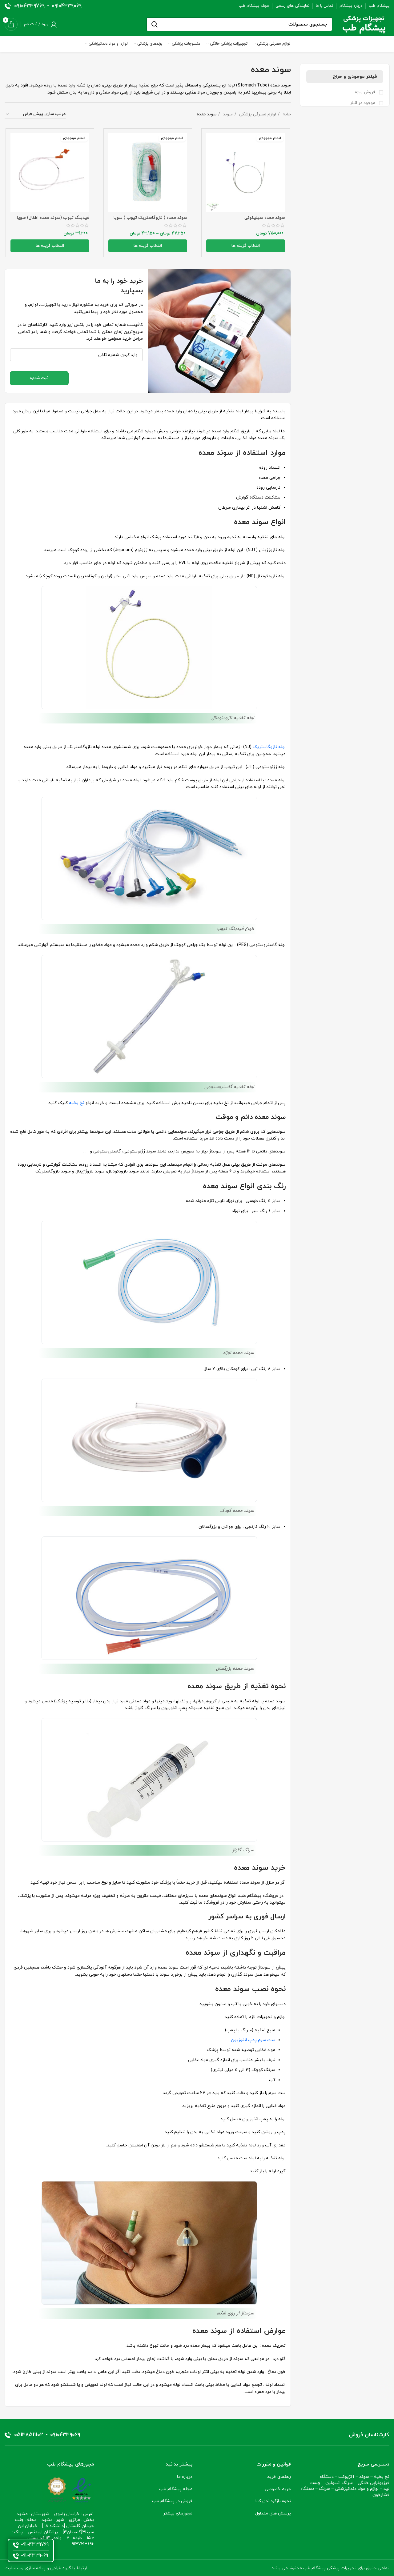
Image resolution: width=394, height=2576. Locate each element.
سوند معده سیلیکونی (265, 218)
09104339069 (67, 6)
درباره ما (184, 2475)
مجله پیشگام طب (175, 2488)
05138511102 (28, 2434)
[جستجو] (239, 24)
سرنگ (324, 2487)
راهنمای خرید (279, 2475)
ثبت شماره (39, 377)
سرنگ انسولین (339, 2482)
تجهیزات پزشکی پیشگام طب (329, 2567)
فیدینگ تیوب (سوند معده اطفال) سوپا (53, 218)
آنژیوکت (346, 2475)
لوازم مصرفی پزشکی (257, 114)
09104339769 (29, 6)
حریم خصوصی (278, 2488)
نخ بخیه (381, 2475)
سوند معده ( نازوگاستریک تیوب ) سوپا (150, 218)
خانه (286, 114)
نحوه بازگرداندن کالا (273, 2500)
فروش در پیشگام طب (171, 2500)
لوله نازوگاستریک (268, 746)
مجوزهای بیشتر (177, 2512)
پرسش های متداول (273, 2512)
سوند (227, 114)
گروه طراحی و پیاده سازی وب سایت (38, 2567)
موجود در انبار (363, 103)
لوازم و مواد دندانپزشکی (357, 2487)
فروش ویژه (365, 92)
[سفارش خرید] (35, 114)
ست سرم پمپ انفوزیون (253, 2039)
